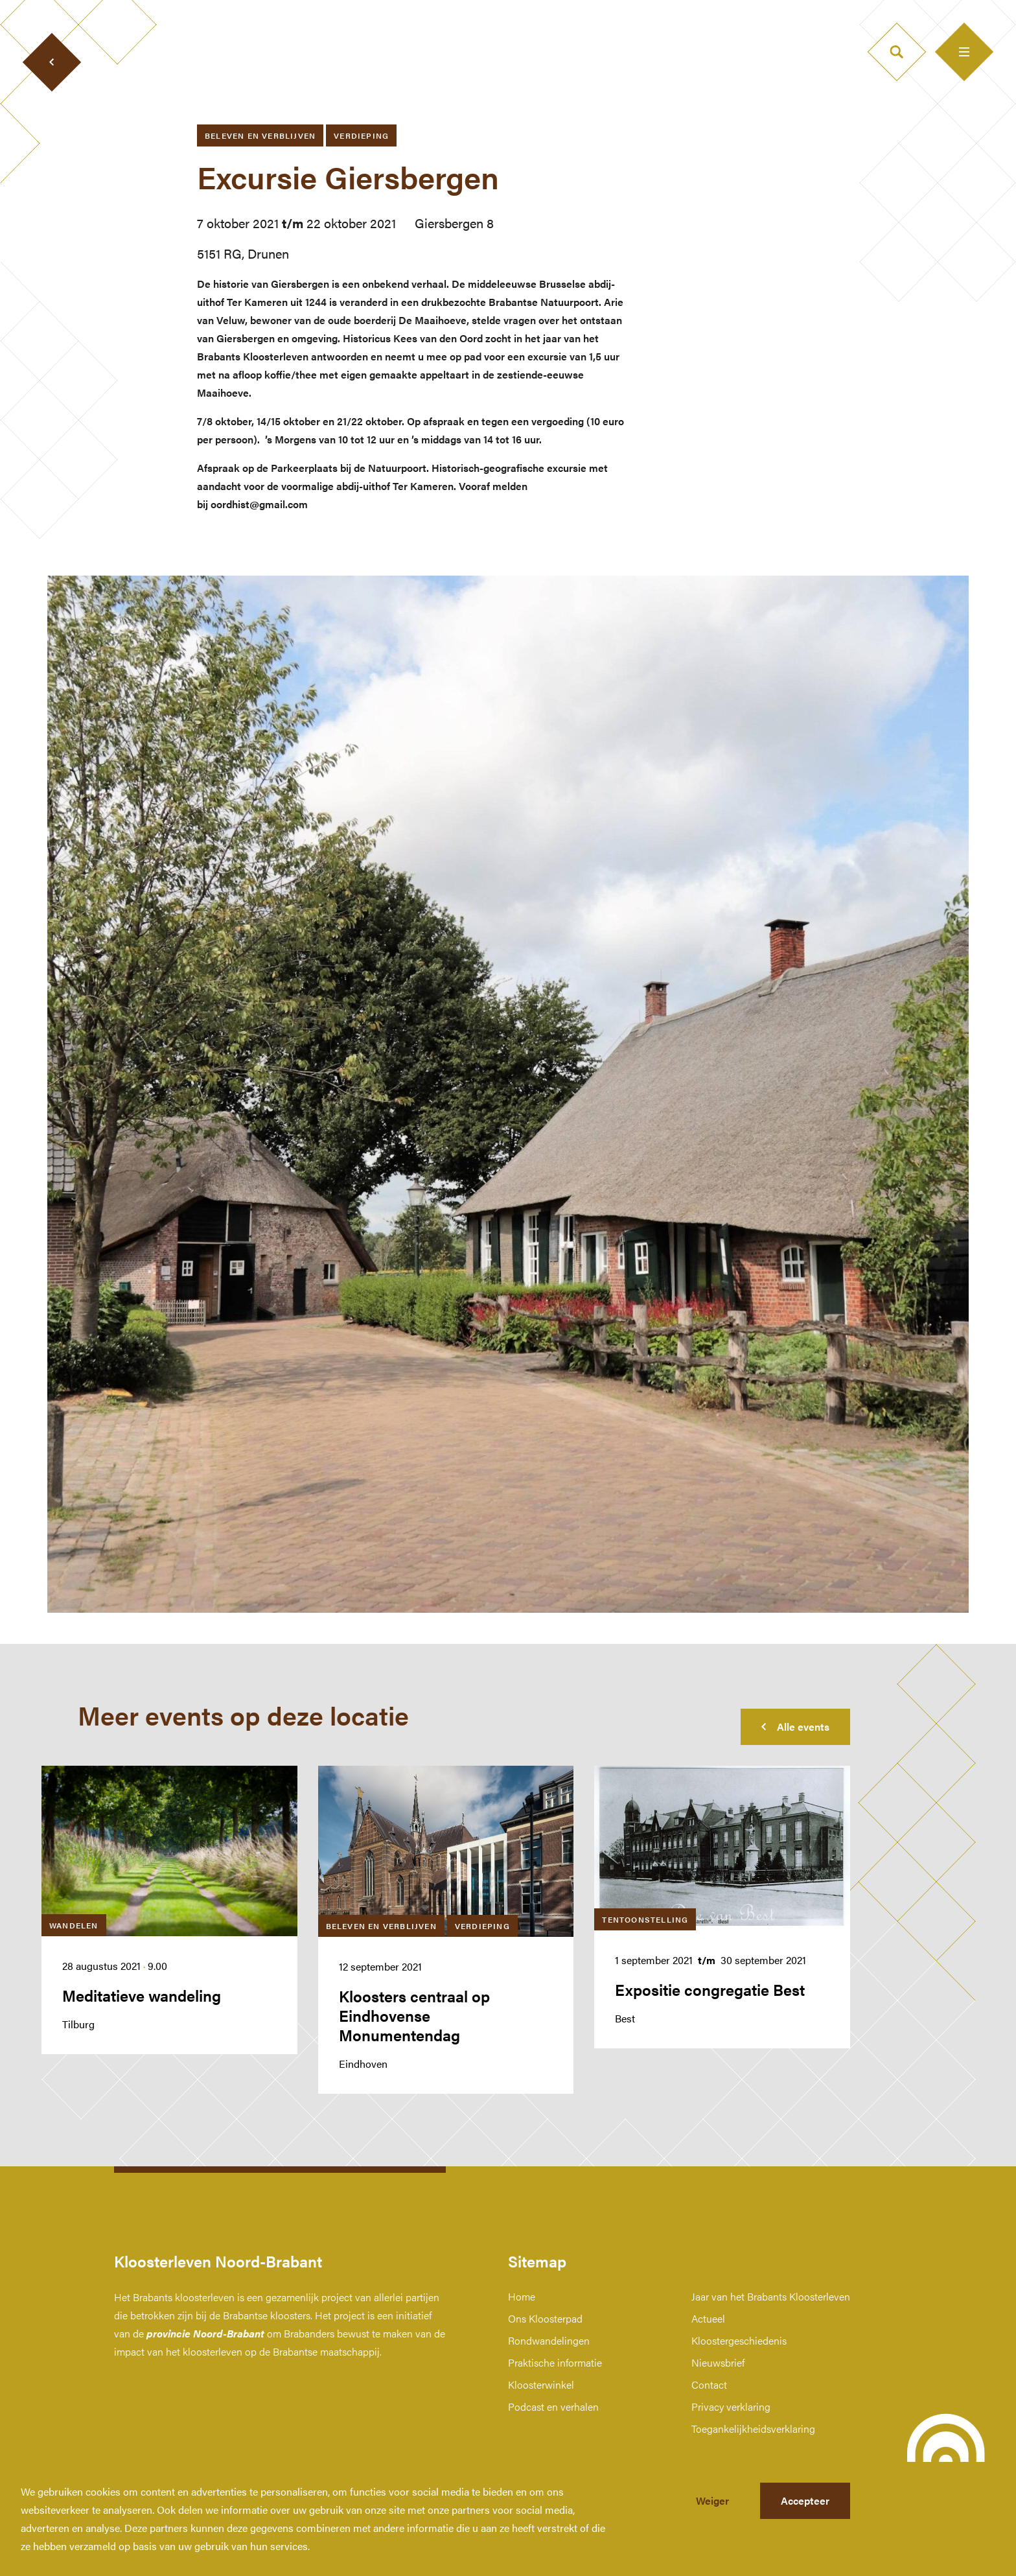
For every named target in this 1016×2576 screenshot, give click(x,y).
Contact (709, 2384)
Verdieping (361, 135)
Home (521, 2296)
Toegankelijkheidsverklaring (753, 2428)
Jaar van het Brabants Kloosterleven (770, 2296)
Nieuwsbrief (718, 2362)
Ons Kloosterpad (545, 2318)
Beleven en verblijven (260, 135)
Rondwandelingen (549, 2340)
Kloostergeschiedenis (739, 2340)
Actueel (708, 2318)
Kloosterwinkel (541, 2384)
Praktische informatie (555, 2362)
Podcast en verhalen (553, 2406)
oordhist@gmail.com (259, 504)
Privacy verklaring (730, 2406)
